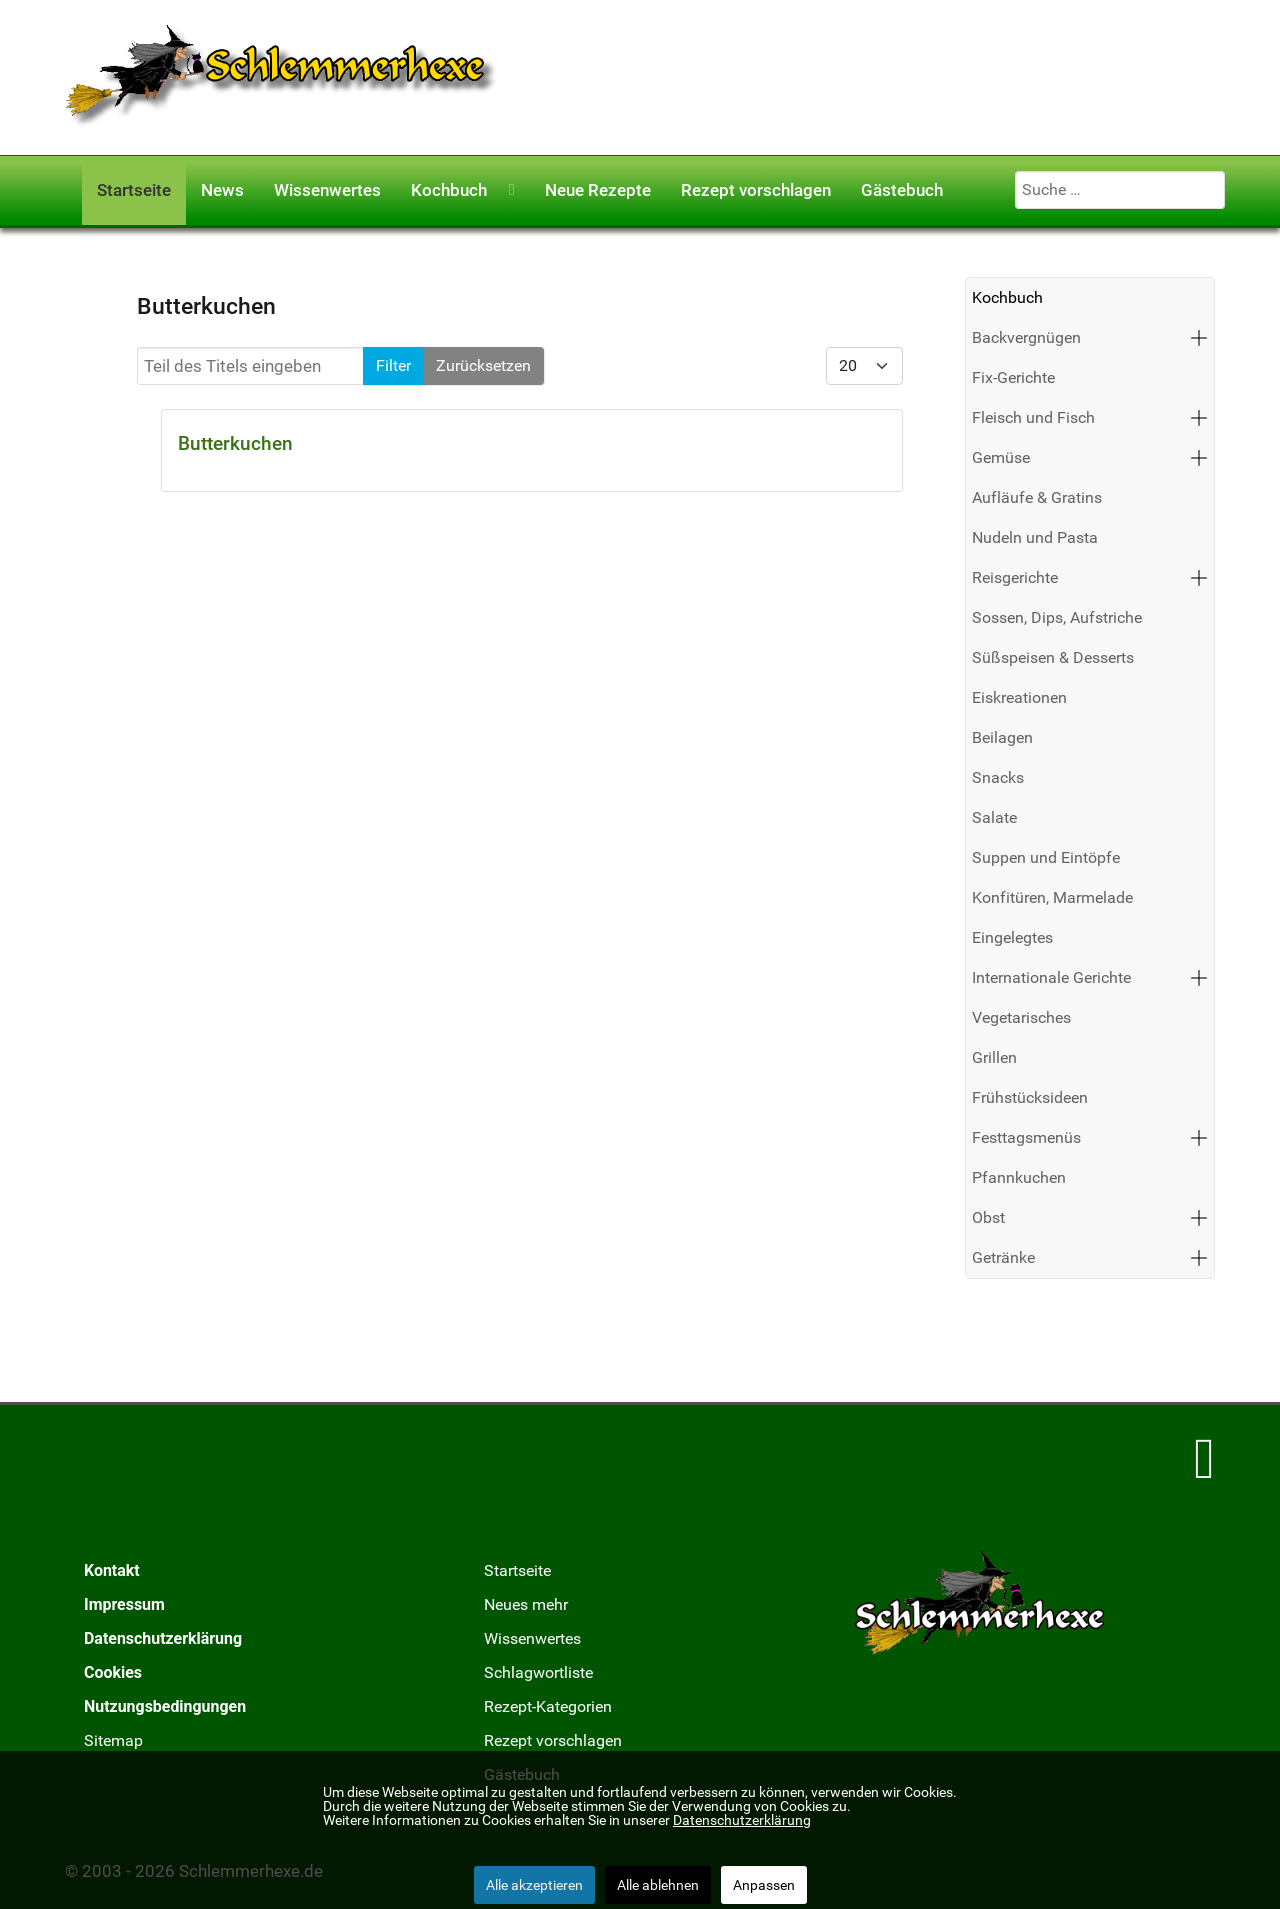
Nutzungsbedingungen (165, 1706)
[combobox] (1120, 190)
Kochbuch (1007, 297)
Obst (988, 1217)
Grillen (994, 1057)
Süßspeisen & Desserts (1053, 657)
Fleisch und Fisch (1033, 417)
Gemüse (1001, 457)
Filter (393, 365)
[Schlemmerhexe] (281, 76)
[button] (1199, 338)
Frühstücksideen (1030, 1097)
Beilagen (1002, 737)
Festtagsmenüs (1026, 1137)
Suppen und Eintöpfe (1046, 857)
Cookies (113, 1672)
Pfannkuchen (1019, 1177)
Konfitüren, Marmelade (1052, 897)
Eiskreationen (1019, 697)
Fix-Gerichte (1013, 377)
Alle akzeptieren (534, 1885)
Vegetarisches (1021, 1017)
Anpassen (764, 1885)
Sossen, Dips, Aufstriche (1057, 617)
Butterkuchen (235, 443)
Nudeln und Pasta (1035, 537)
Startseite (517, 1570)
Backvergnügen (1026, 337)
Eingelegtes (1012, 937)
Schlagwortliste (538, 1672)
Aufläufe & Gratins (1037, 497)
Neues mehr (526, 1604)
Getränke (1003, 1257)
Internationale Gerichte (1051, 977)
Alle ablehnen (658, 1885)
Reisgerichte (1015, 577)
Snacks (998, 777)
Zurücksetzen (483, 365)
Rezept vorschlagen (553, 1740)
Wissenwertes (532, 1638)
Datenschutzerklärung (163, 1638)
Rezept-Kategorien (548, 1706)
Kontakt (112, 1570)
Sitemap (113, 1740)
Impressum (124, 1604)
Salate (994, 817)
